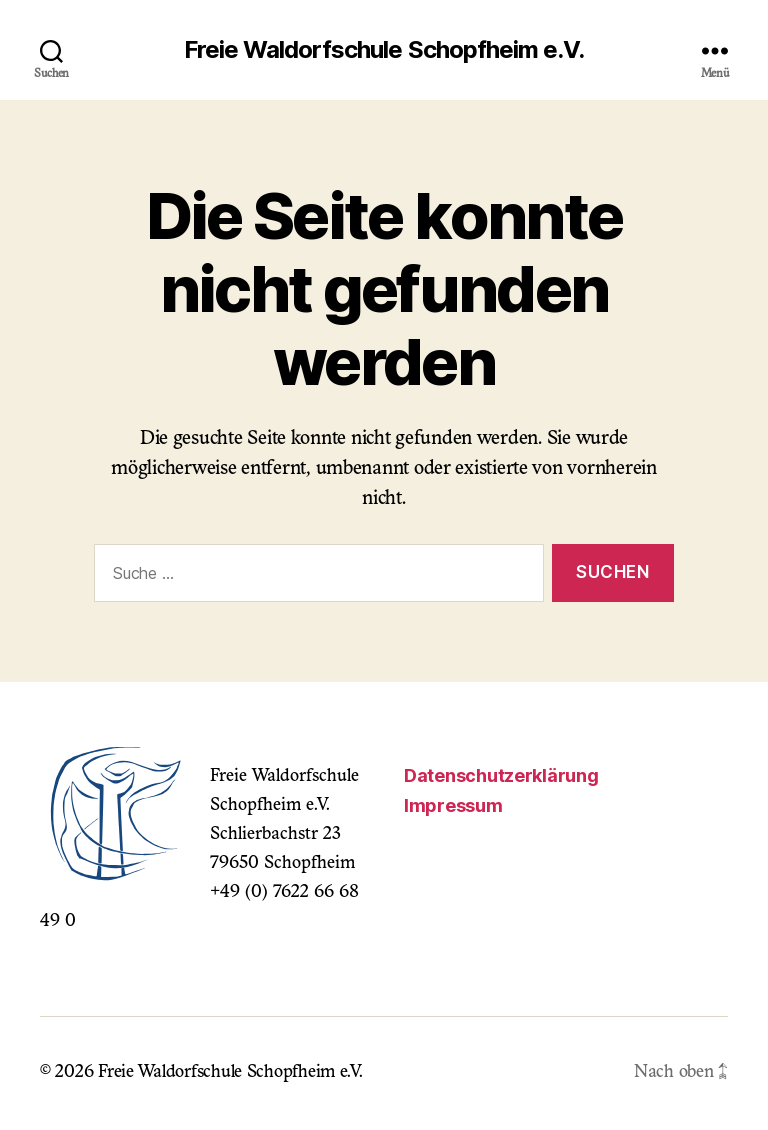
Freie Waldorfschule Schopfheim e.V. (383, 50)
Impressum (453, 805)
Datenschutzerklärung (501, 775)
